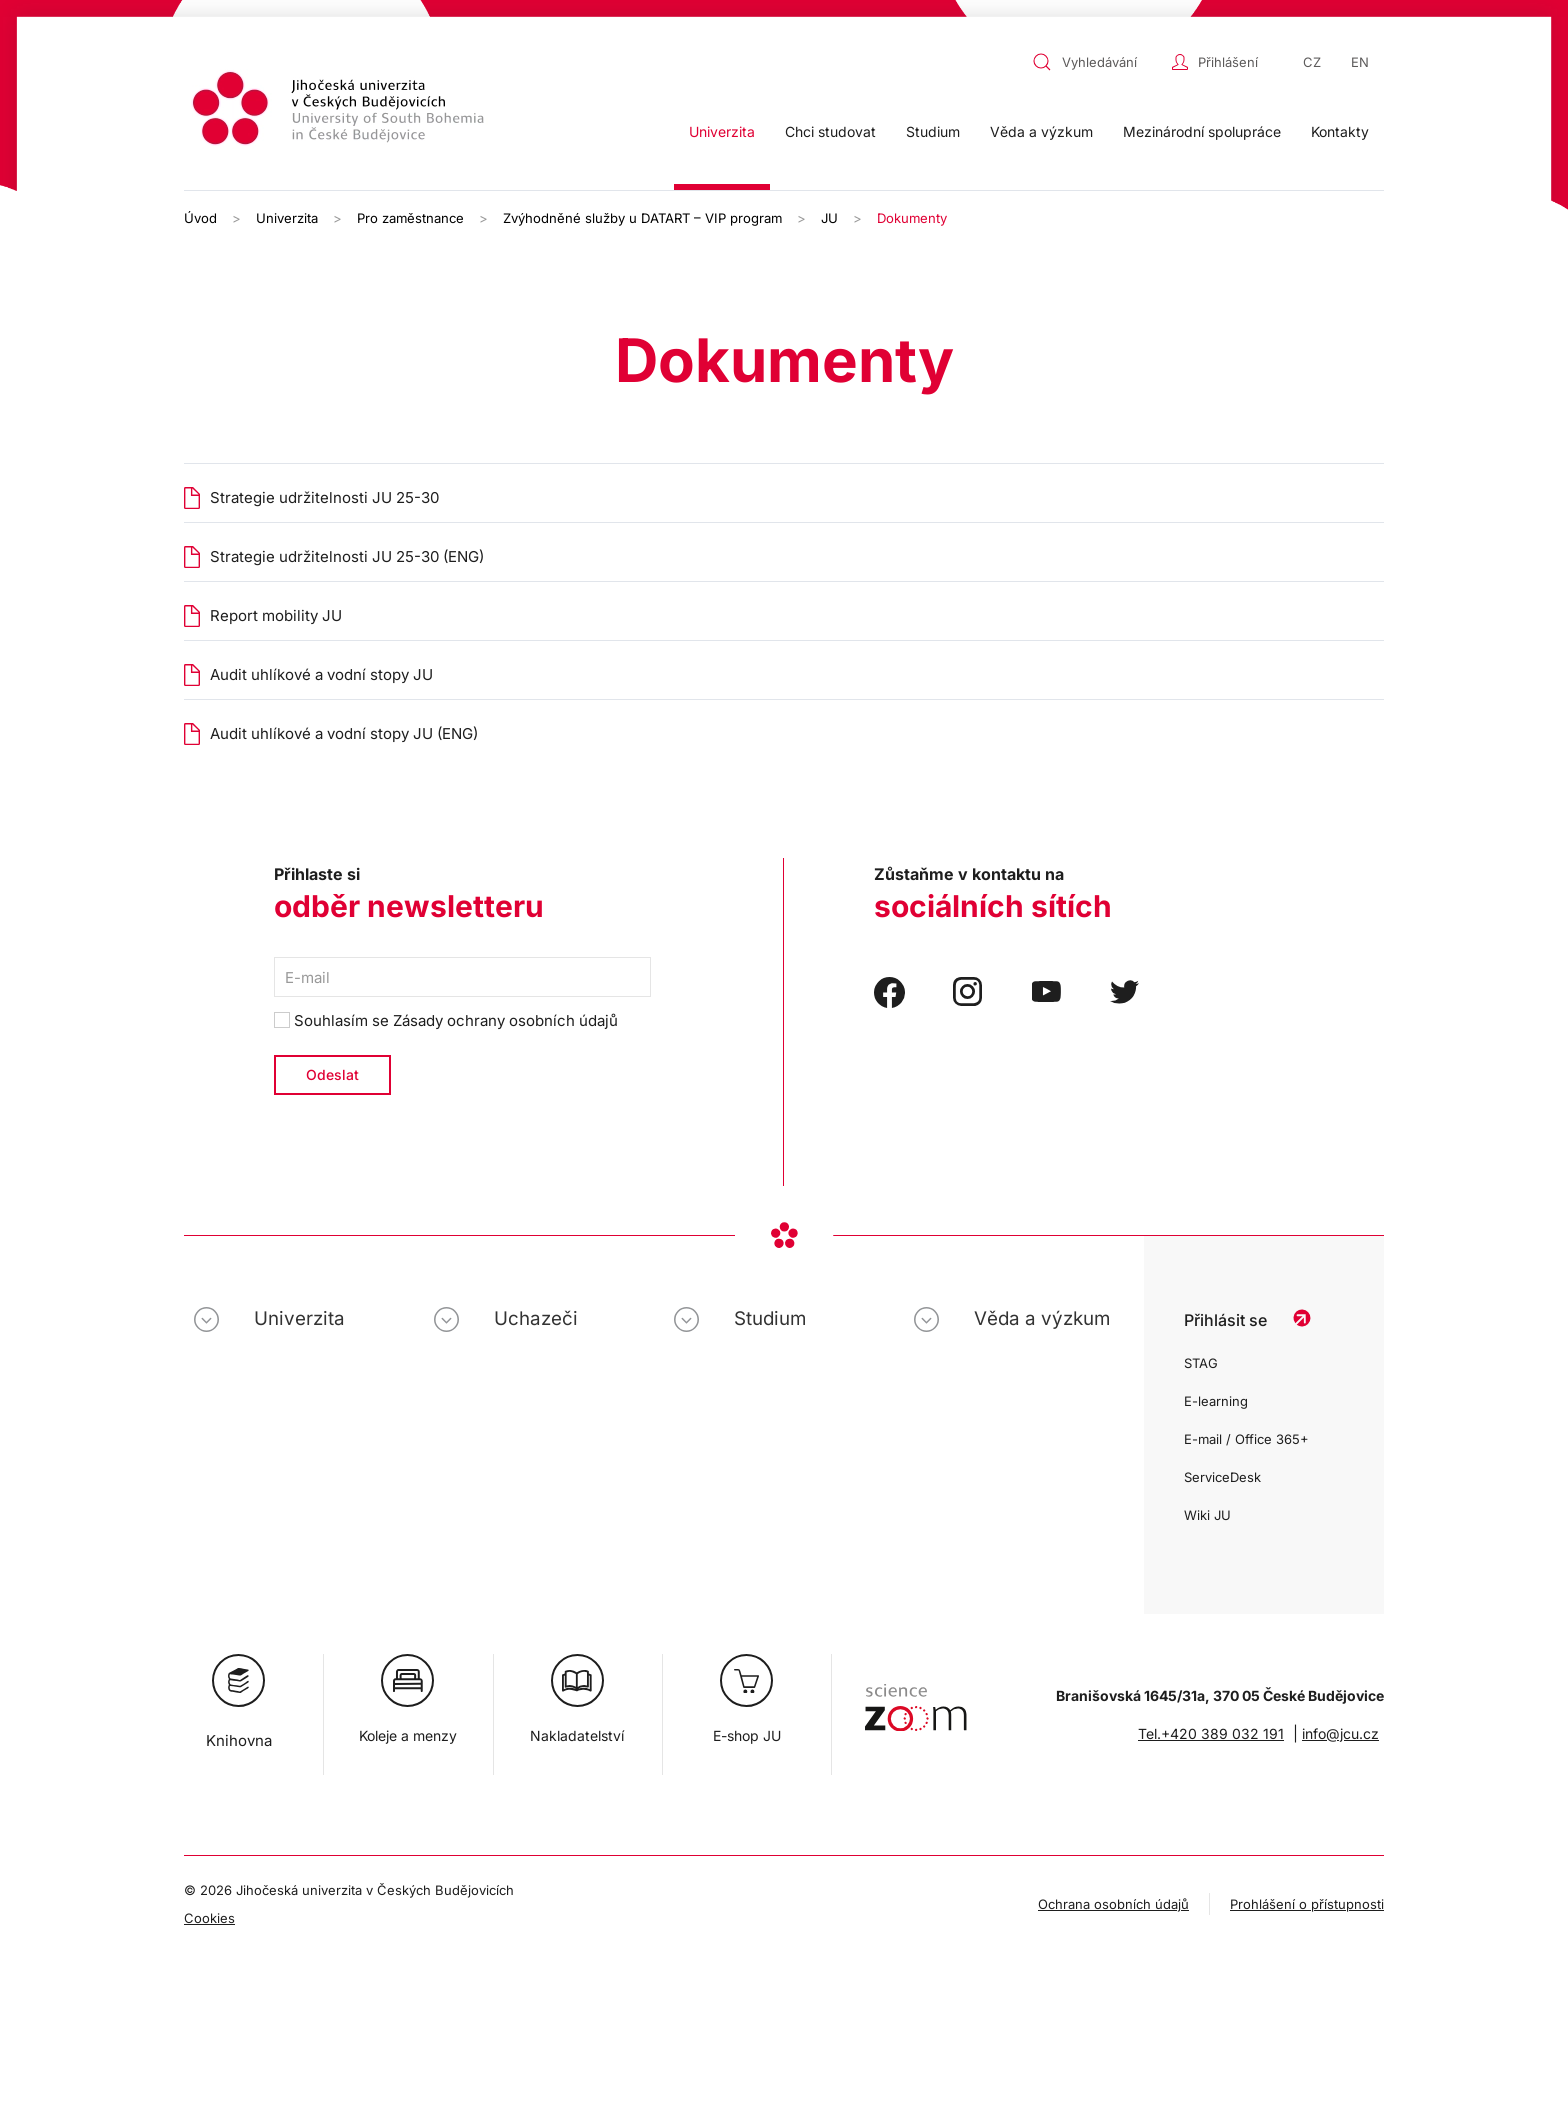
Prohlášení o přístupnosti (1307, 1904)
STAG (1201, 1363)
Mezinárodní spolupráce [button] (1202, 131)
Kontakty (1340, 131)
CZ (1312, 62)
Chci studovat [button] (830, 131)
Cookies (209, 1918)
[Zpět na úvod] (341, 111)
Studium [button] (933, 131)
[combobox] (1097, 62)
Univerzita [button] (722, 131)
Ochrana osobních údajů (1113, 1904)
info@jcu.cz (1340, 1733)
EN (1360, 62)
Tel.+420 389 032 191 (1211, 1733)
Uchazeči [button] (536, 1318)
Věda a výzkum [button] (1041, 131)
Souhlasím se (446, 1020)
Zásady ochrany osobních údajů (505, 1020)
